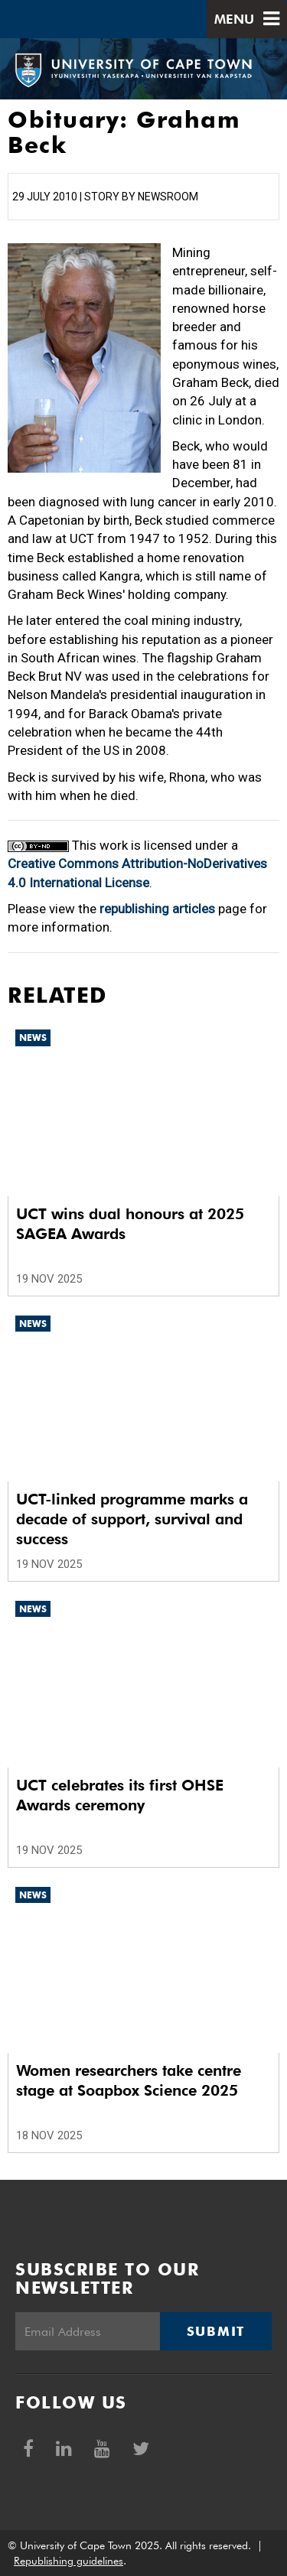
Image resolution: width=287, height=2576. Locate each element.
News (33, 1037)
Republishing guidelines (68, 2561)
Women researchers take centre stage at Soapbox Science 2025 (128, 2080)
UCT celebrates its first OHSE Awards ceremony (119, 1795)
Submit (216, 2331)
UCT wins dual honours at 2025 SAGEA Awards (130, 1224)
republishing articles (157, 908)
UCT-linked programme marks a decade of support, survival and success (132, 1519)
